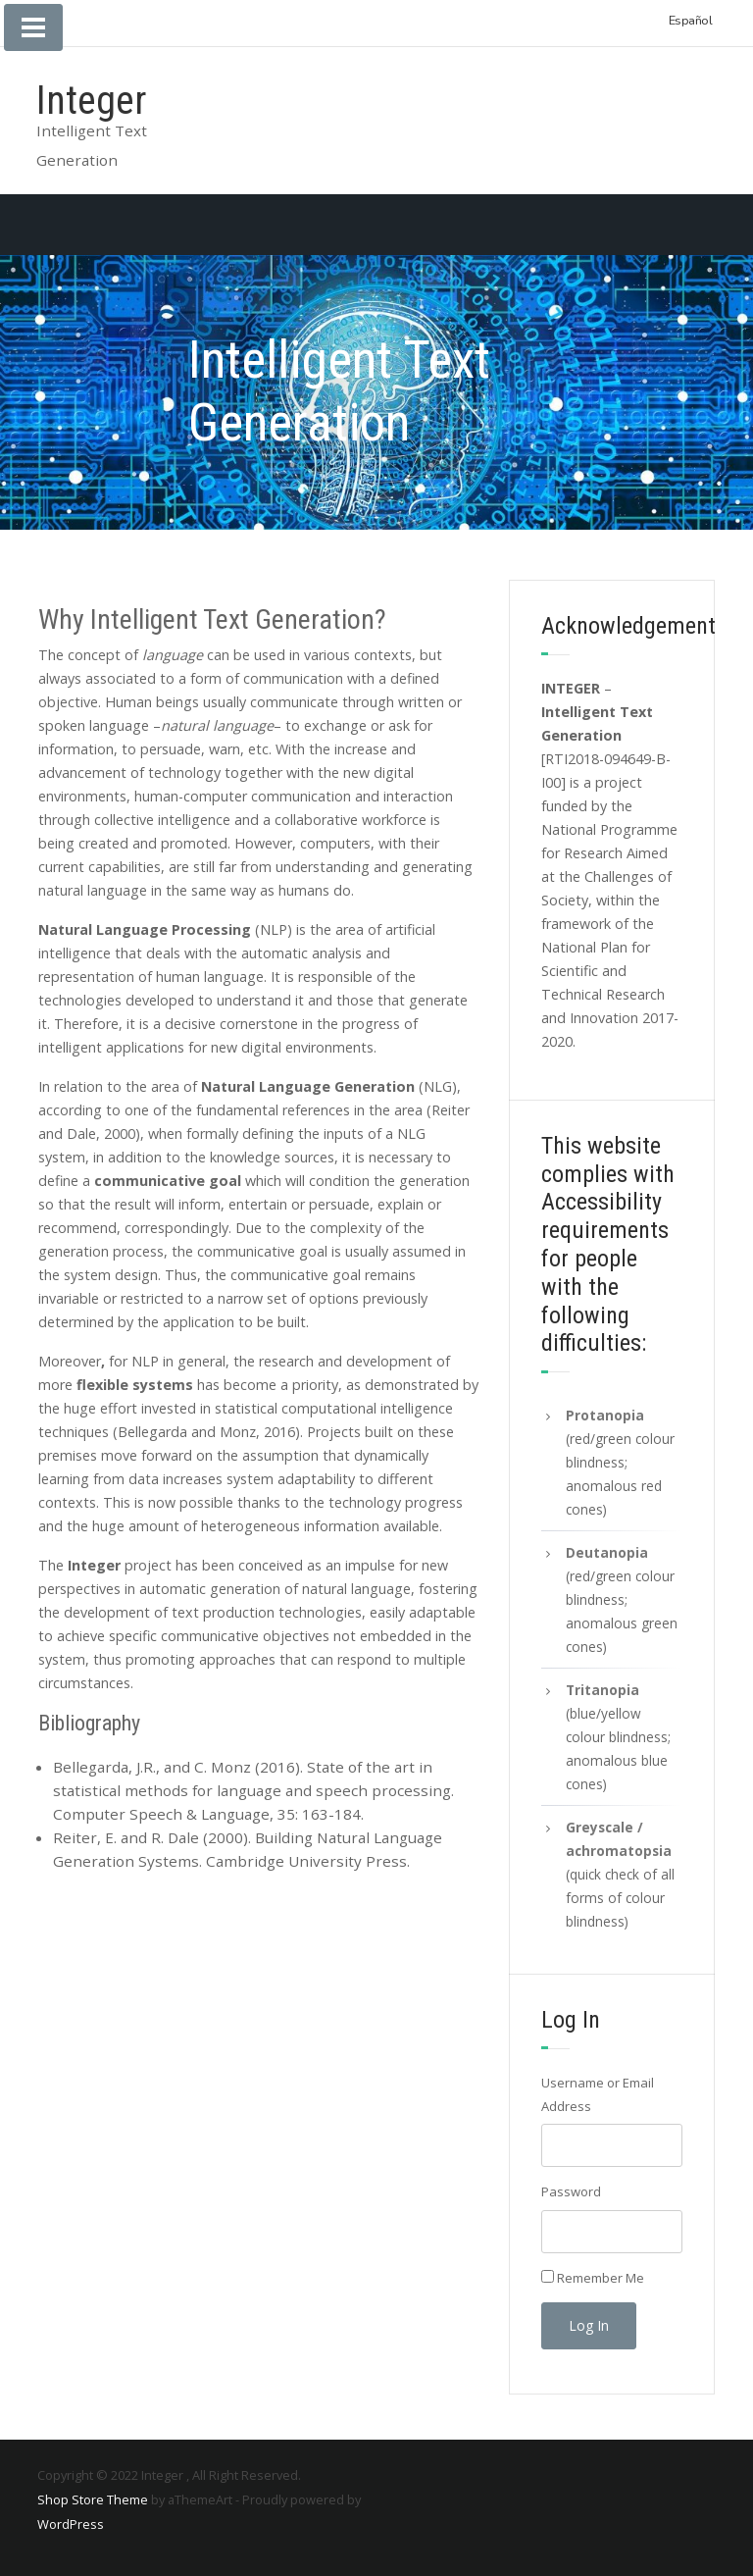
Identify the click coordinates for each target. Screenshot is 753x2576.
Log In (589, 2325)
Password (571, 2191)
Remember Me (600, 2278)
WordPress (70, 2524)
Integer (91, 100)
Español (691, 20)
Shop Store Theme (92, 2499)
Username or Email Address (597, 2094)
